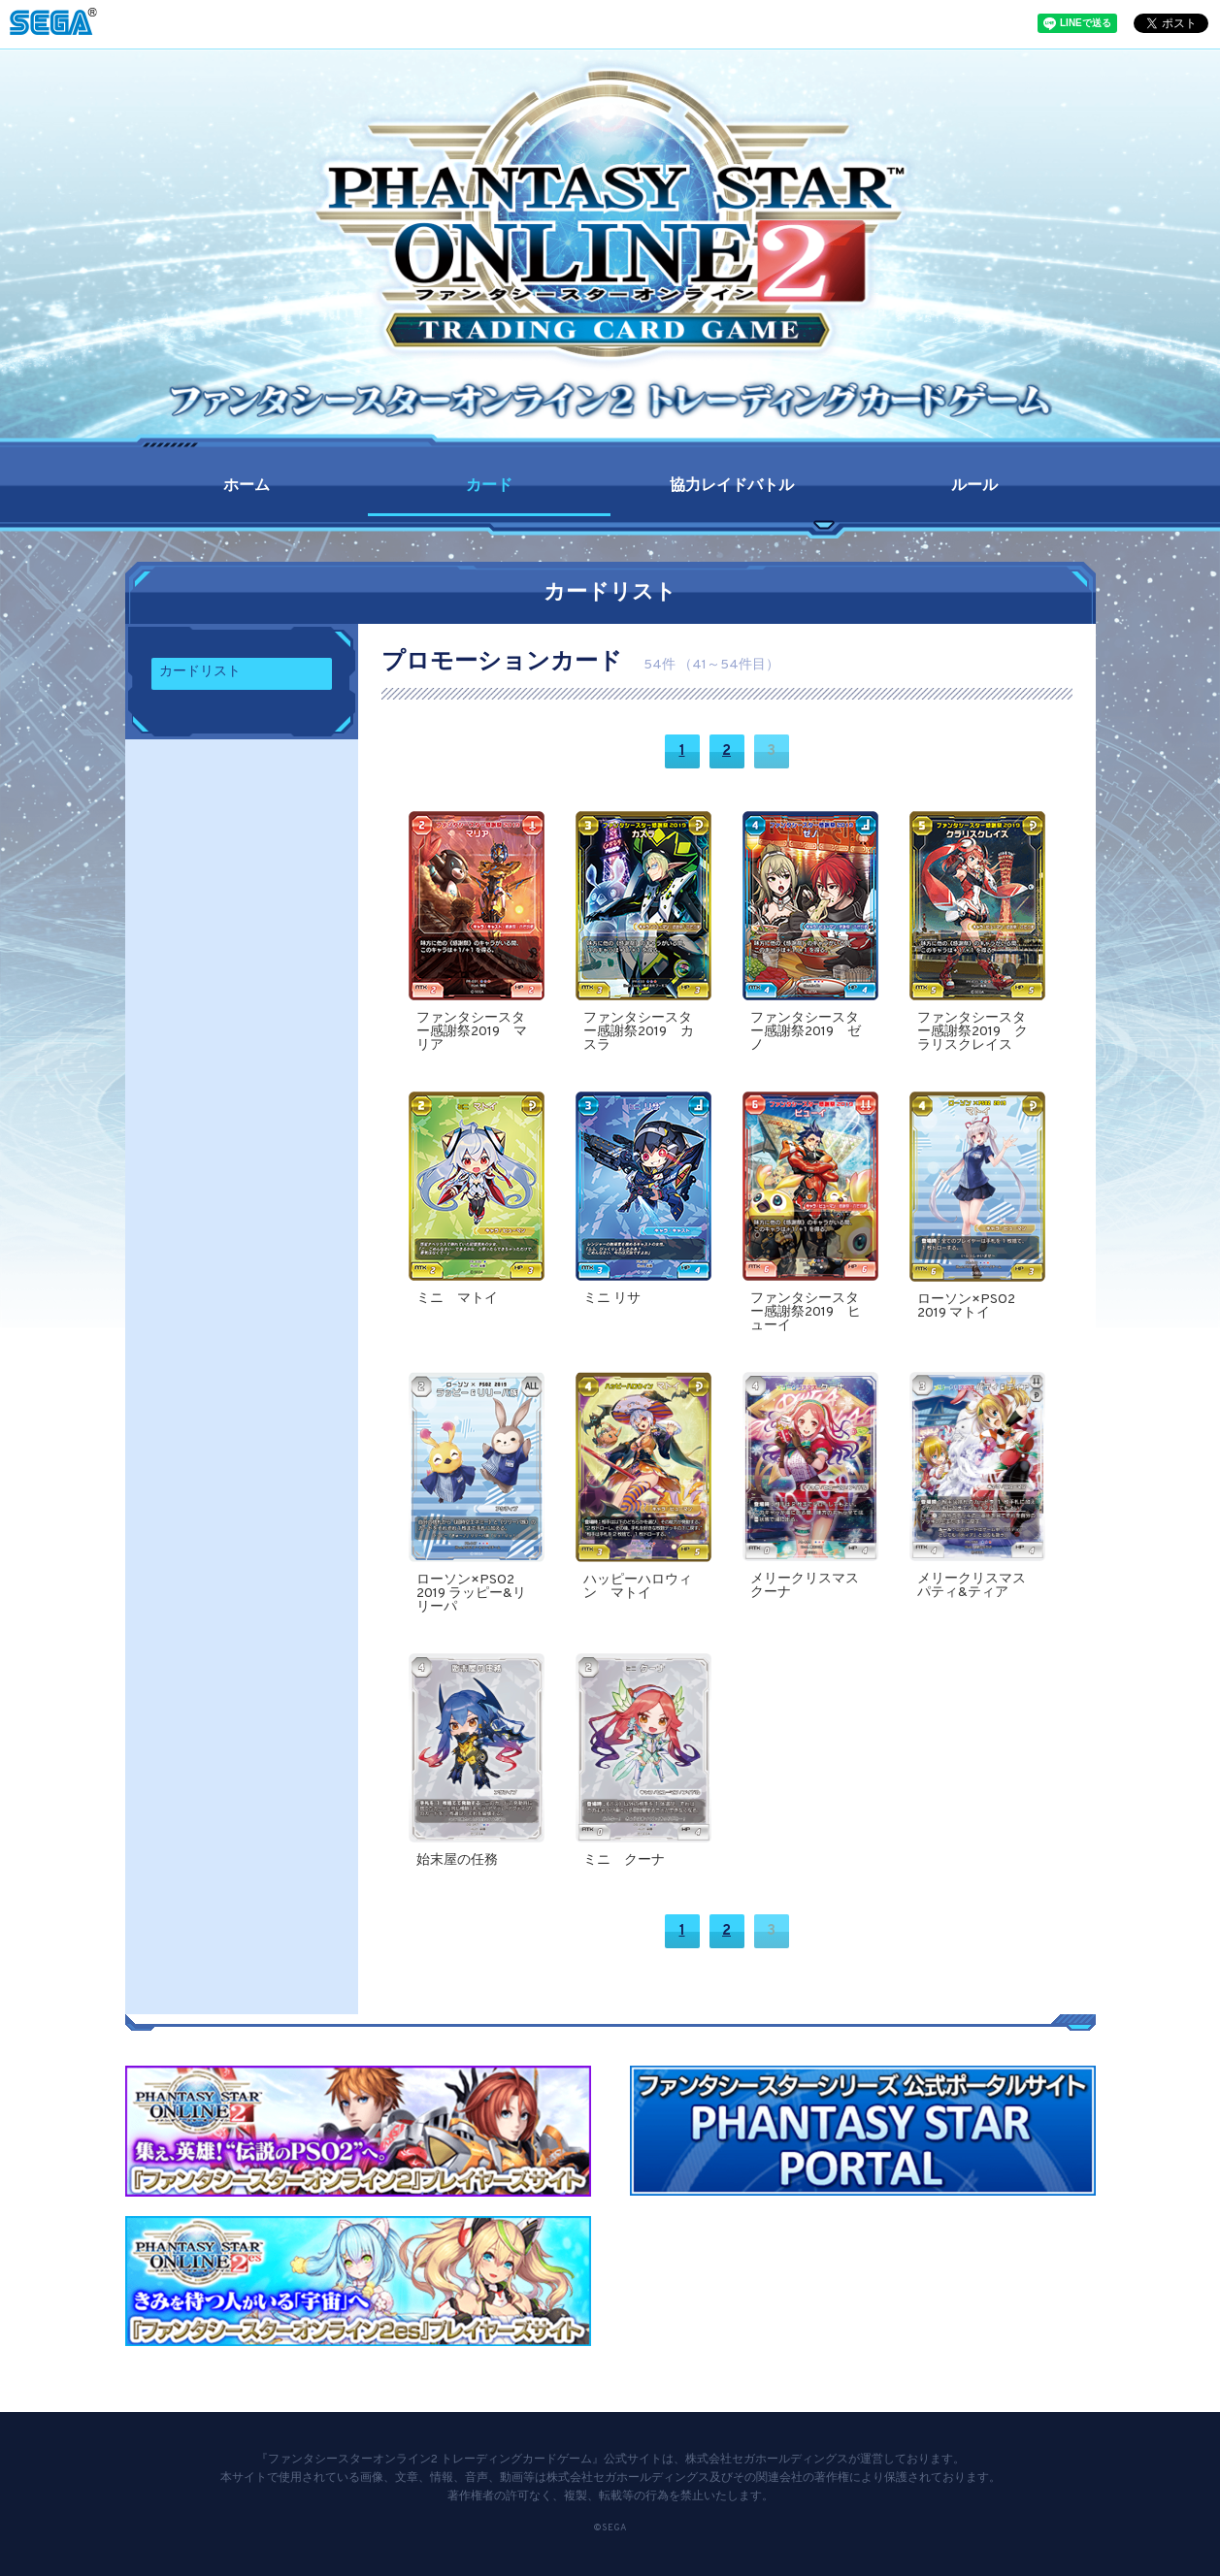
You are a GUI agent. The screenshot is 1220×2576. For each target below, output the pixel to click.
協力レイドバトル (732, 486)
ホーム (246, 486)
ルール (974, 486)
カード (489, 486)
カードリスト (200, 672)
